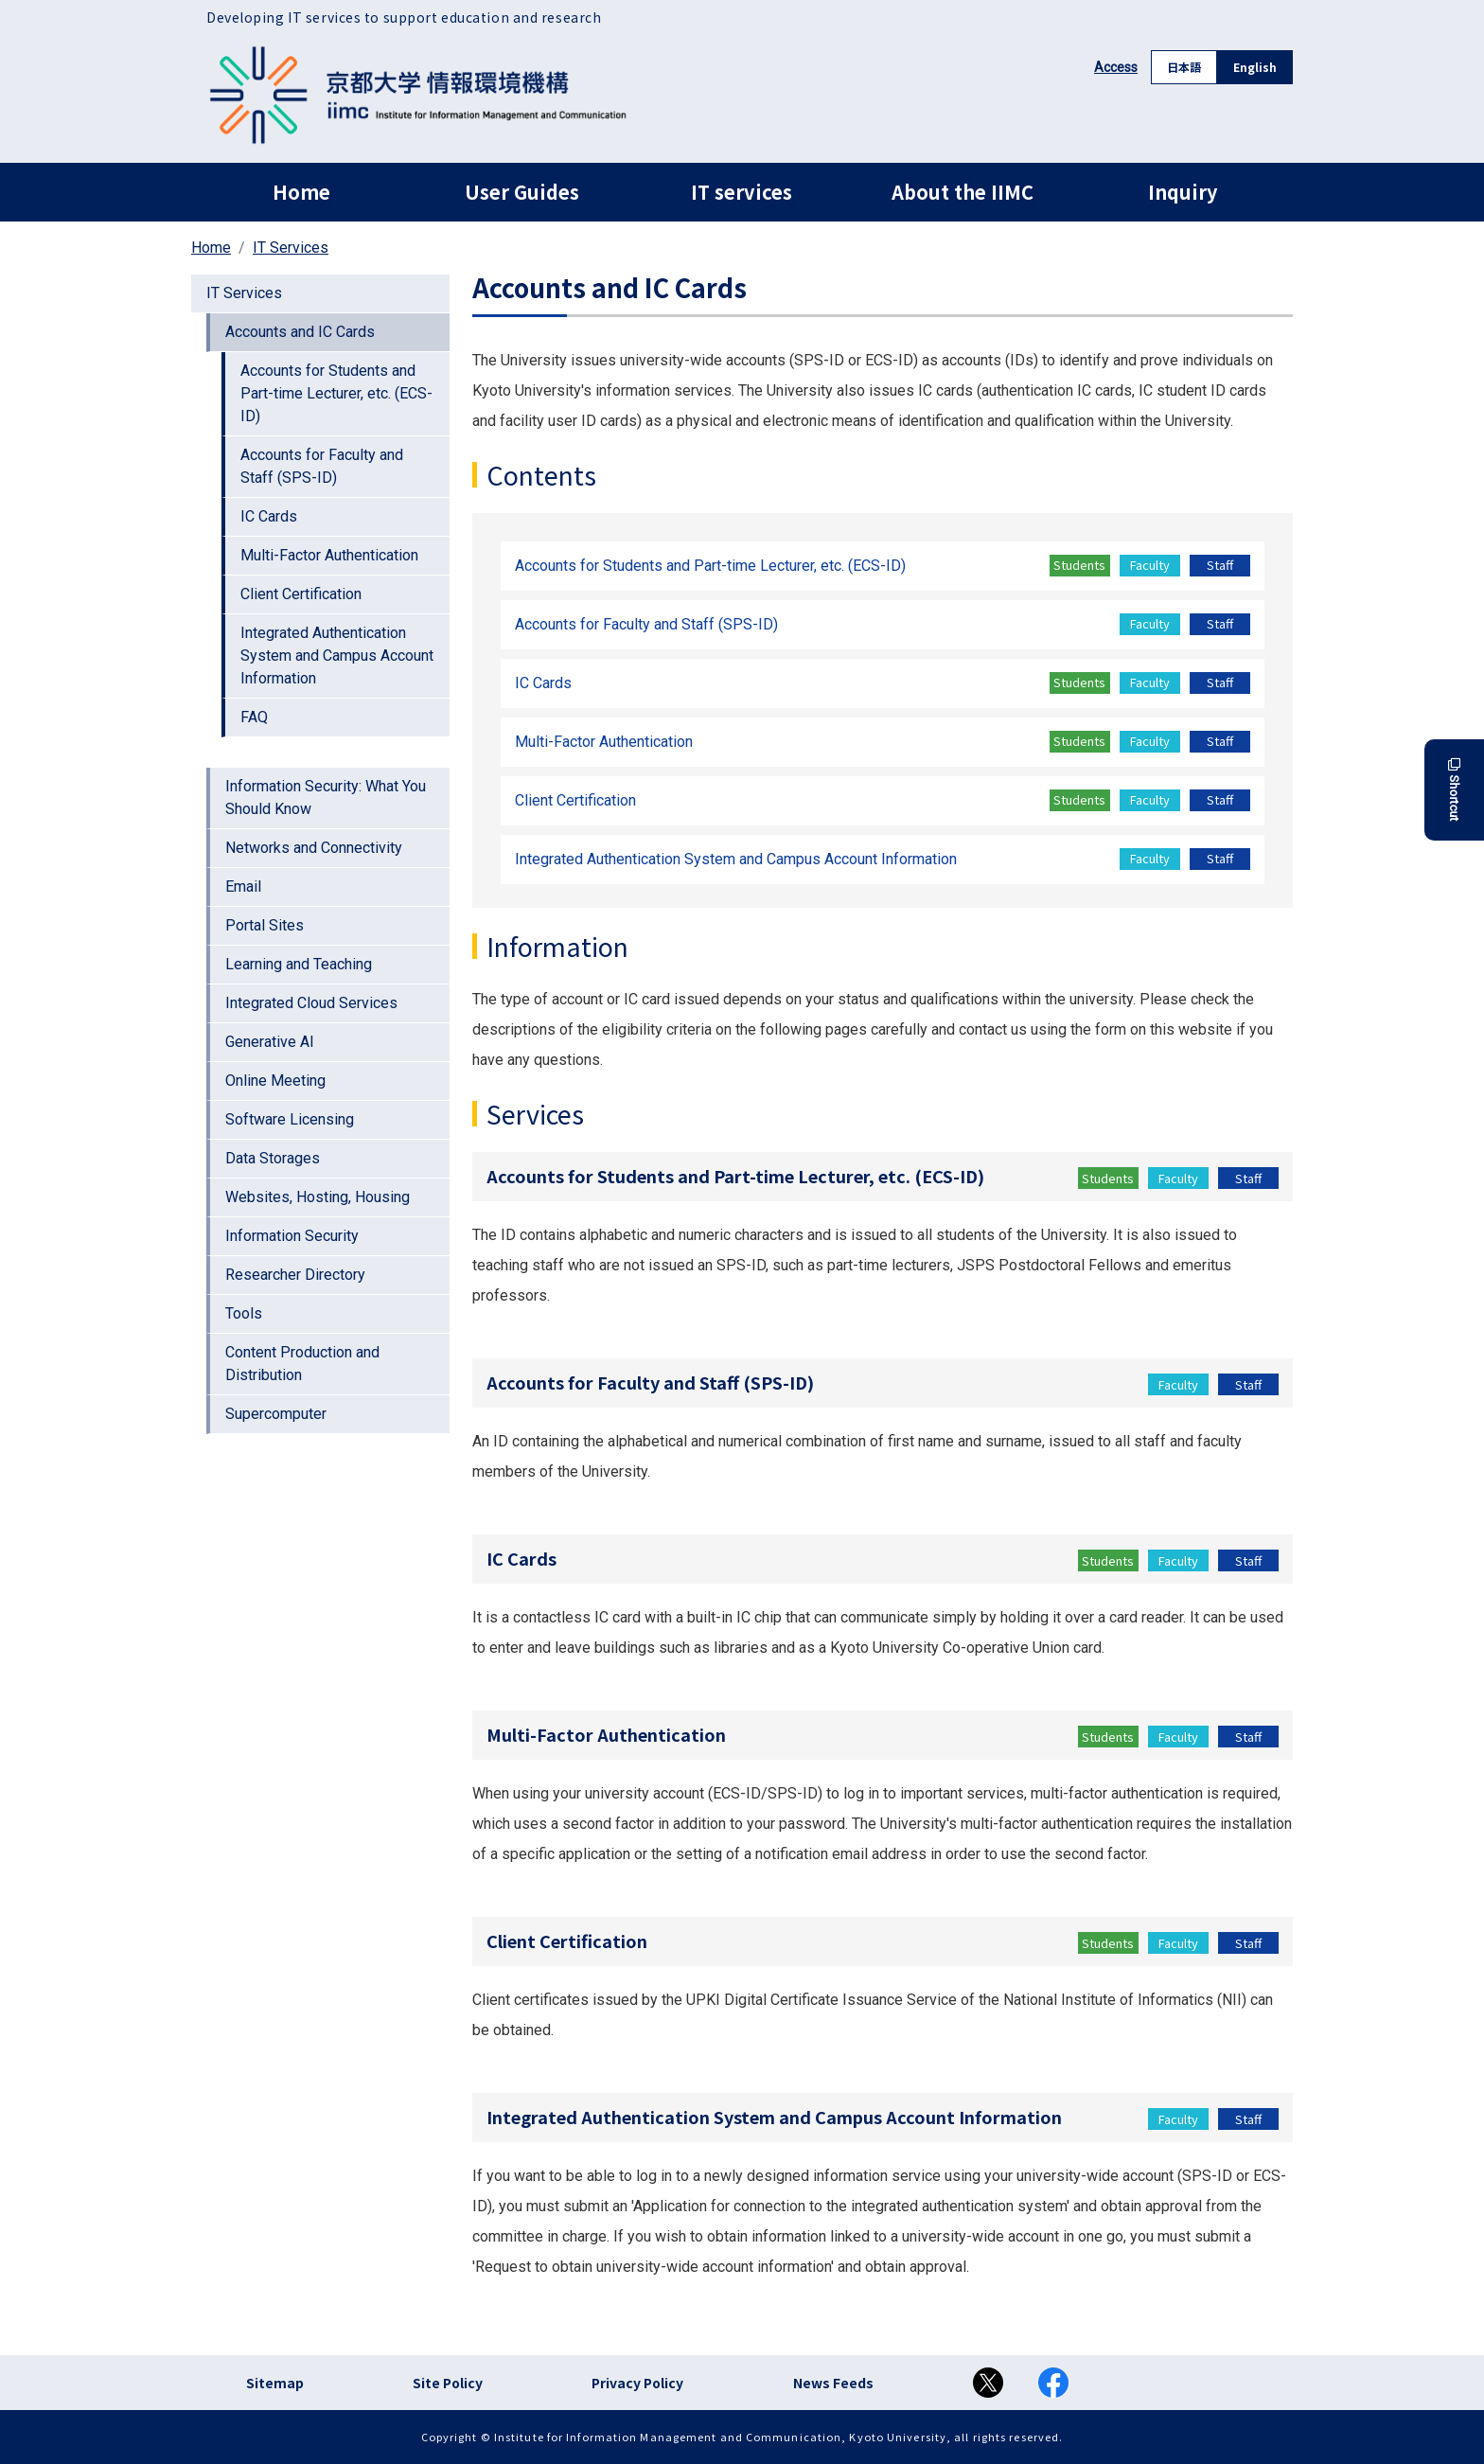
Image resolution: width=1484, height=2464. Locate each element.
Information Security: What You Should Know (325, 797)
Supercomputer (276, 1414)
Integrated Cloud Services (311, 1003)
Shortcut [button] (1454, 790)
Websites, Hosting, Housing (317, 1197)
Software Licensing (289, 1119)
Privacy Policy (637, 2382)
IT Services (290, 248)
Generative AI (269, 1042)
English (1255, 67)
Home (301, 191)
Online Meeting (275, 1081)
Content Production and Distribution (302, 1363)
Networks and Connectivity (313, 848)
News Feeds (833, 2382)
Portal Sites (264, 925)
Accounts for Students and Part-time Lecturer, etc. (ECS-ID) (336, 393)
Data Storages (272, 1158)
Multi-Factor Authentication (329, 555)
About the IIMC (963, 191)
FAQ (254, 717)
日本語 (1184, 67)
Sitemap (275, 2382)
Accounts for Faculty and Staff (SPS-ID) (321, 466)
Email (243, 886)
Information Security (292, 1236)
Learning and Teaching (298, 964)
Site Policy (448, 2382)
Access (1116, 67)
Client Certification (301, 594)
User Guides (522, 191)
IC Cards (268, 516)
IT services (741, 191)
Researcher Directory (295, 1275)
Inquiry (1182, 191)
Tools (243, 1313)
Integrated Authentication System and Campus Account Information (336, 655)
